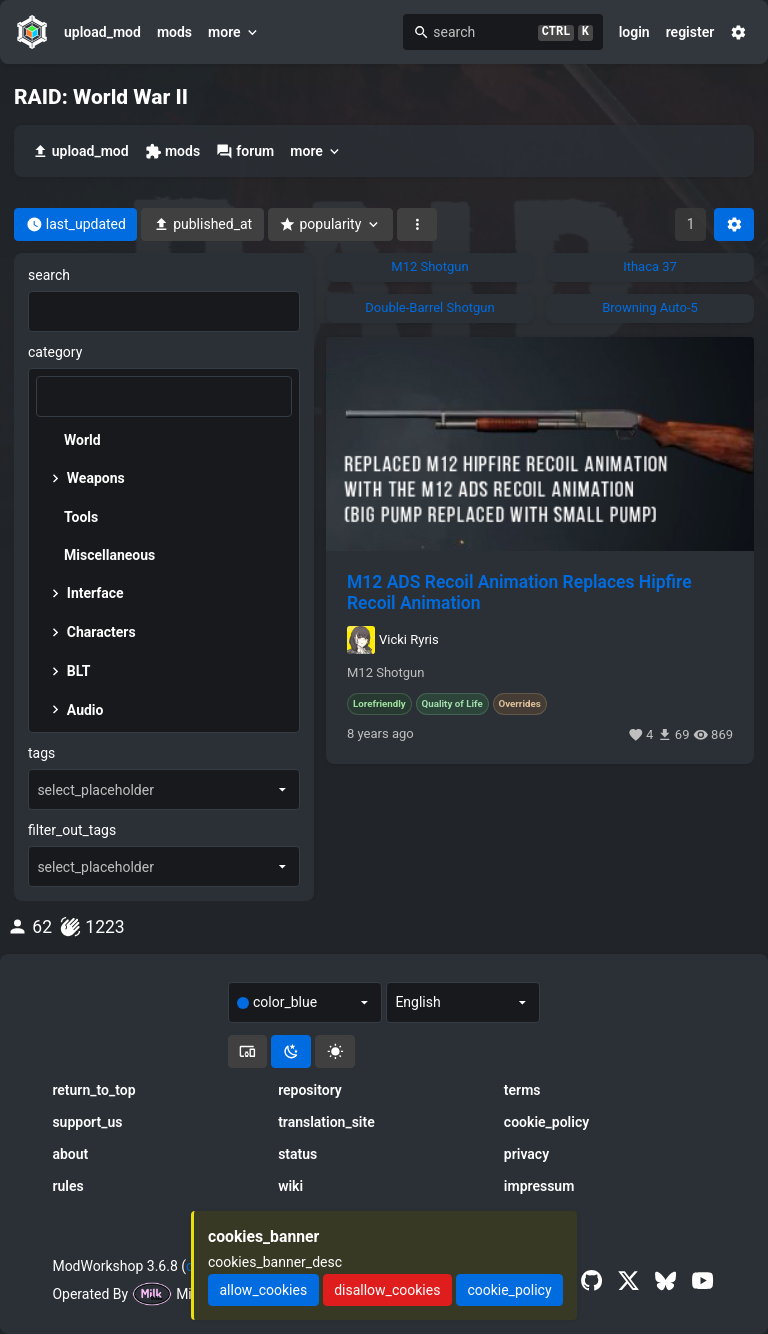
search (49, 275)
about (70, 1154)
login (634, 32)
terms (522, 1090)
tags (41, 753)
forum (245, 151)
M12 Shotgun (385, 673)
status (297, 1154)
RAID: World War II (101, 97)
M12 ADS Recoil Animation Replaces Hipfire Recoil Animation (519, 592)
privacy (526, 1154)
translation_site (326, 1122)
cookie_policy (546, 1122)
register (690, 32)
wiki (290, 1186)
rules (67, 1186)
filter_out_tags (72, 830)
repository (310, 1090)
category (55, 352)
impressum (539, 1186)
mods (174, 32)
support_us (87, 1122)
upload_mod (102, 32)
